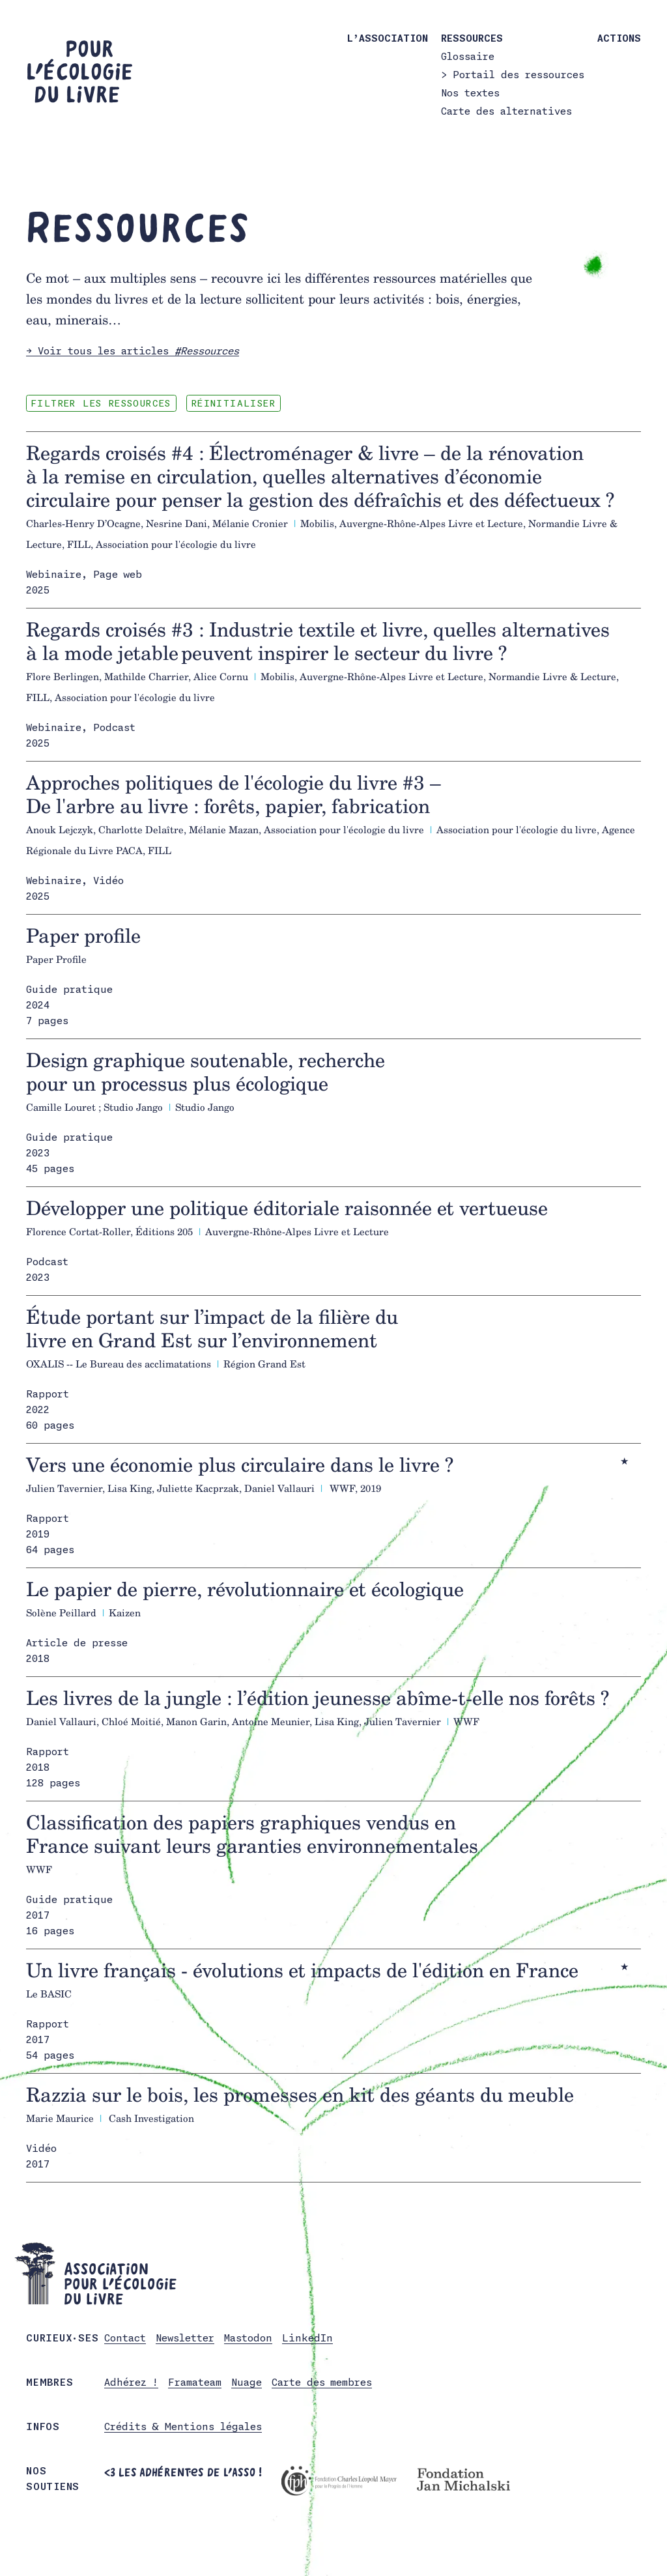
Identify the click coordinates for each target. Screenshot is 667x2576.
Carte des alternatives (506, 111)
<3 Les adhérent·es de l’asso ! (183, 2473)
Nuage (246, 2383)
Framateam (194, 2383)
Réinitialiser (259, 403)
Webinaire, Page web (84, 575)
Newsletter (185, 2339)
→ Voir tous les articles (132, 350)
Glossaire (467, 56)
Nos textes (470, 92)
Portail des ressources (518, 74)
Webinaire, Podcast (80, 728)
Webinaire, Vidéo (75, 881)
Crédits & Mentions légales (183, 2427)
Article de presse (77, 1644)
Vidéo (41, 2149)
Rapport (47, 1395)
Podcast (47, 1262)
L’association (387, 38)
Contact (125, 2339)
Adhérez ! (131, 2383)
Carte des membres (322, 2383)
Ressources (472, 38)
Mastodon (248, 2339)
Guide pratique (69, 990)
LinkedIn (307, 2339)
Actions (619, 38)
